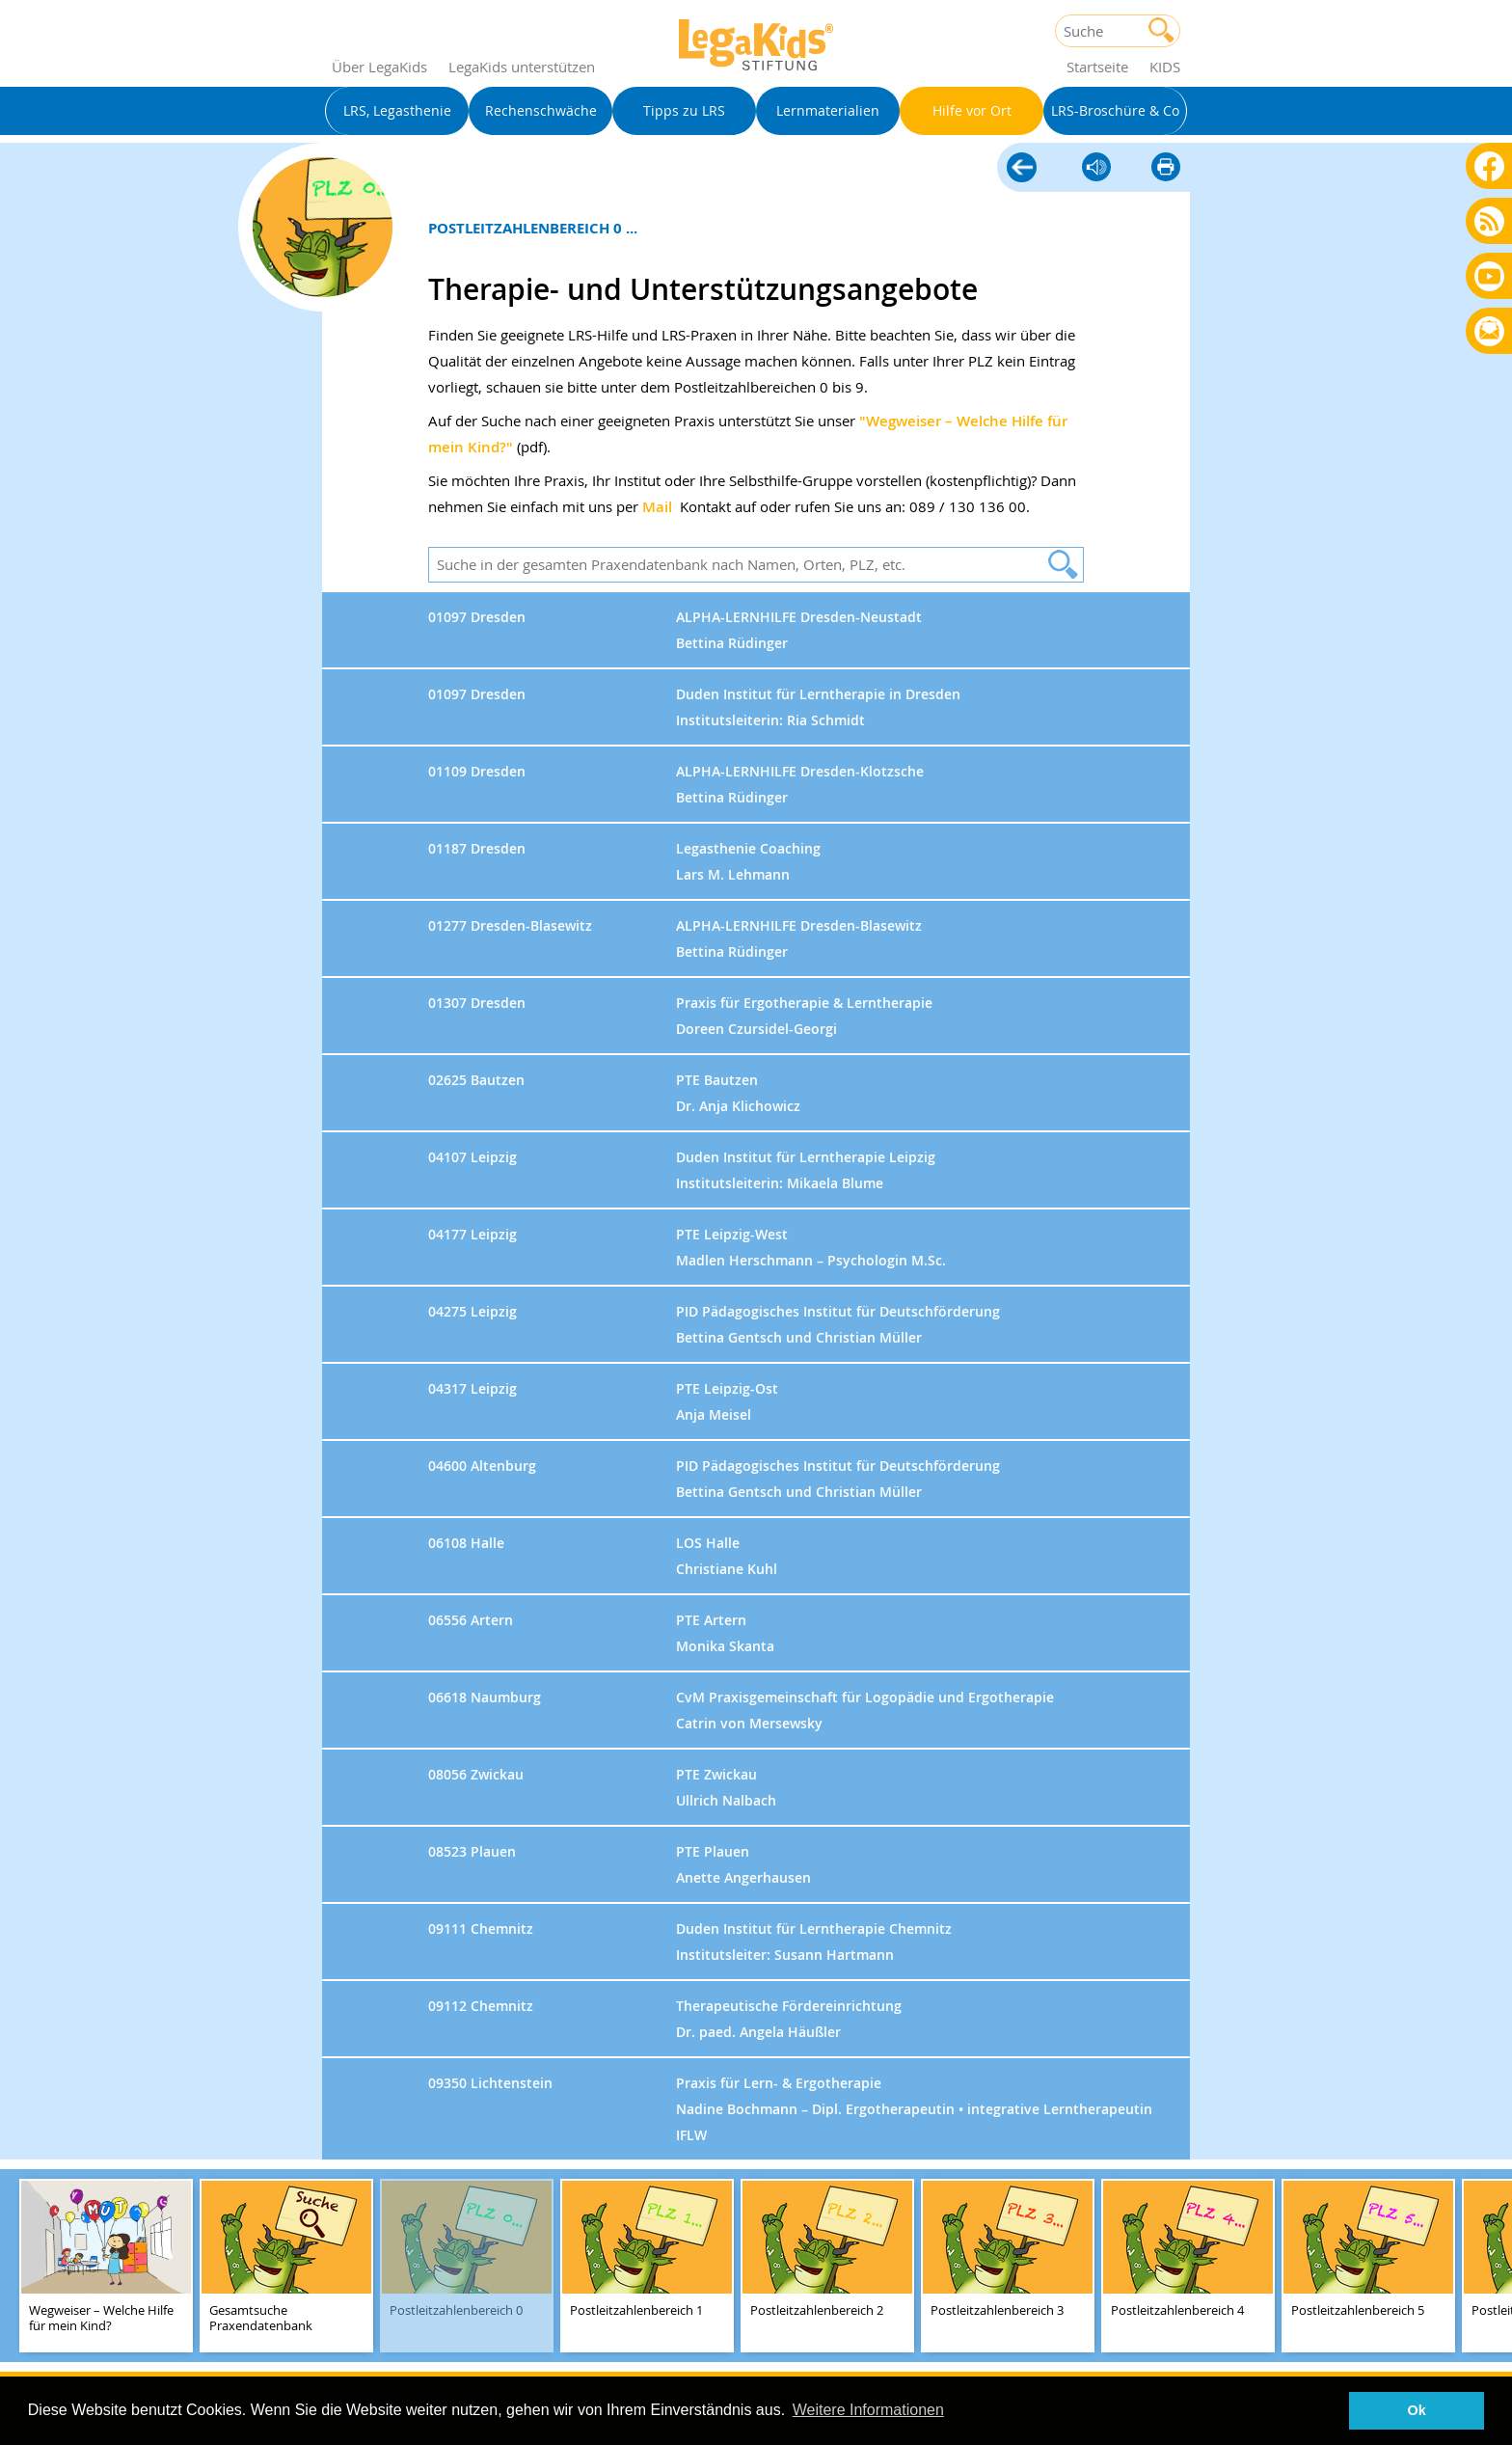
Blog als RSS (1489, 222)
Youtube (1489, 275)
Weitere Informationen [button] (868, 2410)
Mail (657, 507)
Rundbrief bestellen (1489, 332)
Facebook (1489, 165)
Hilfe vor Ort (1022, 168)
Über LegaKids (379, 66)
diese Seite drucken (1165, 168)
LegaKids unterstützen (521, 66)
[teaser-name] (106, 2267)
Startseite (1097, 66)
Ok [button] (1417, 2410)
